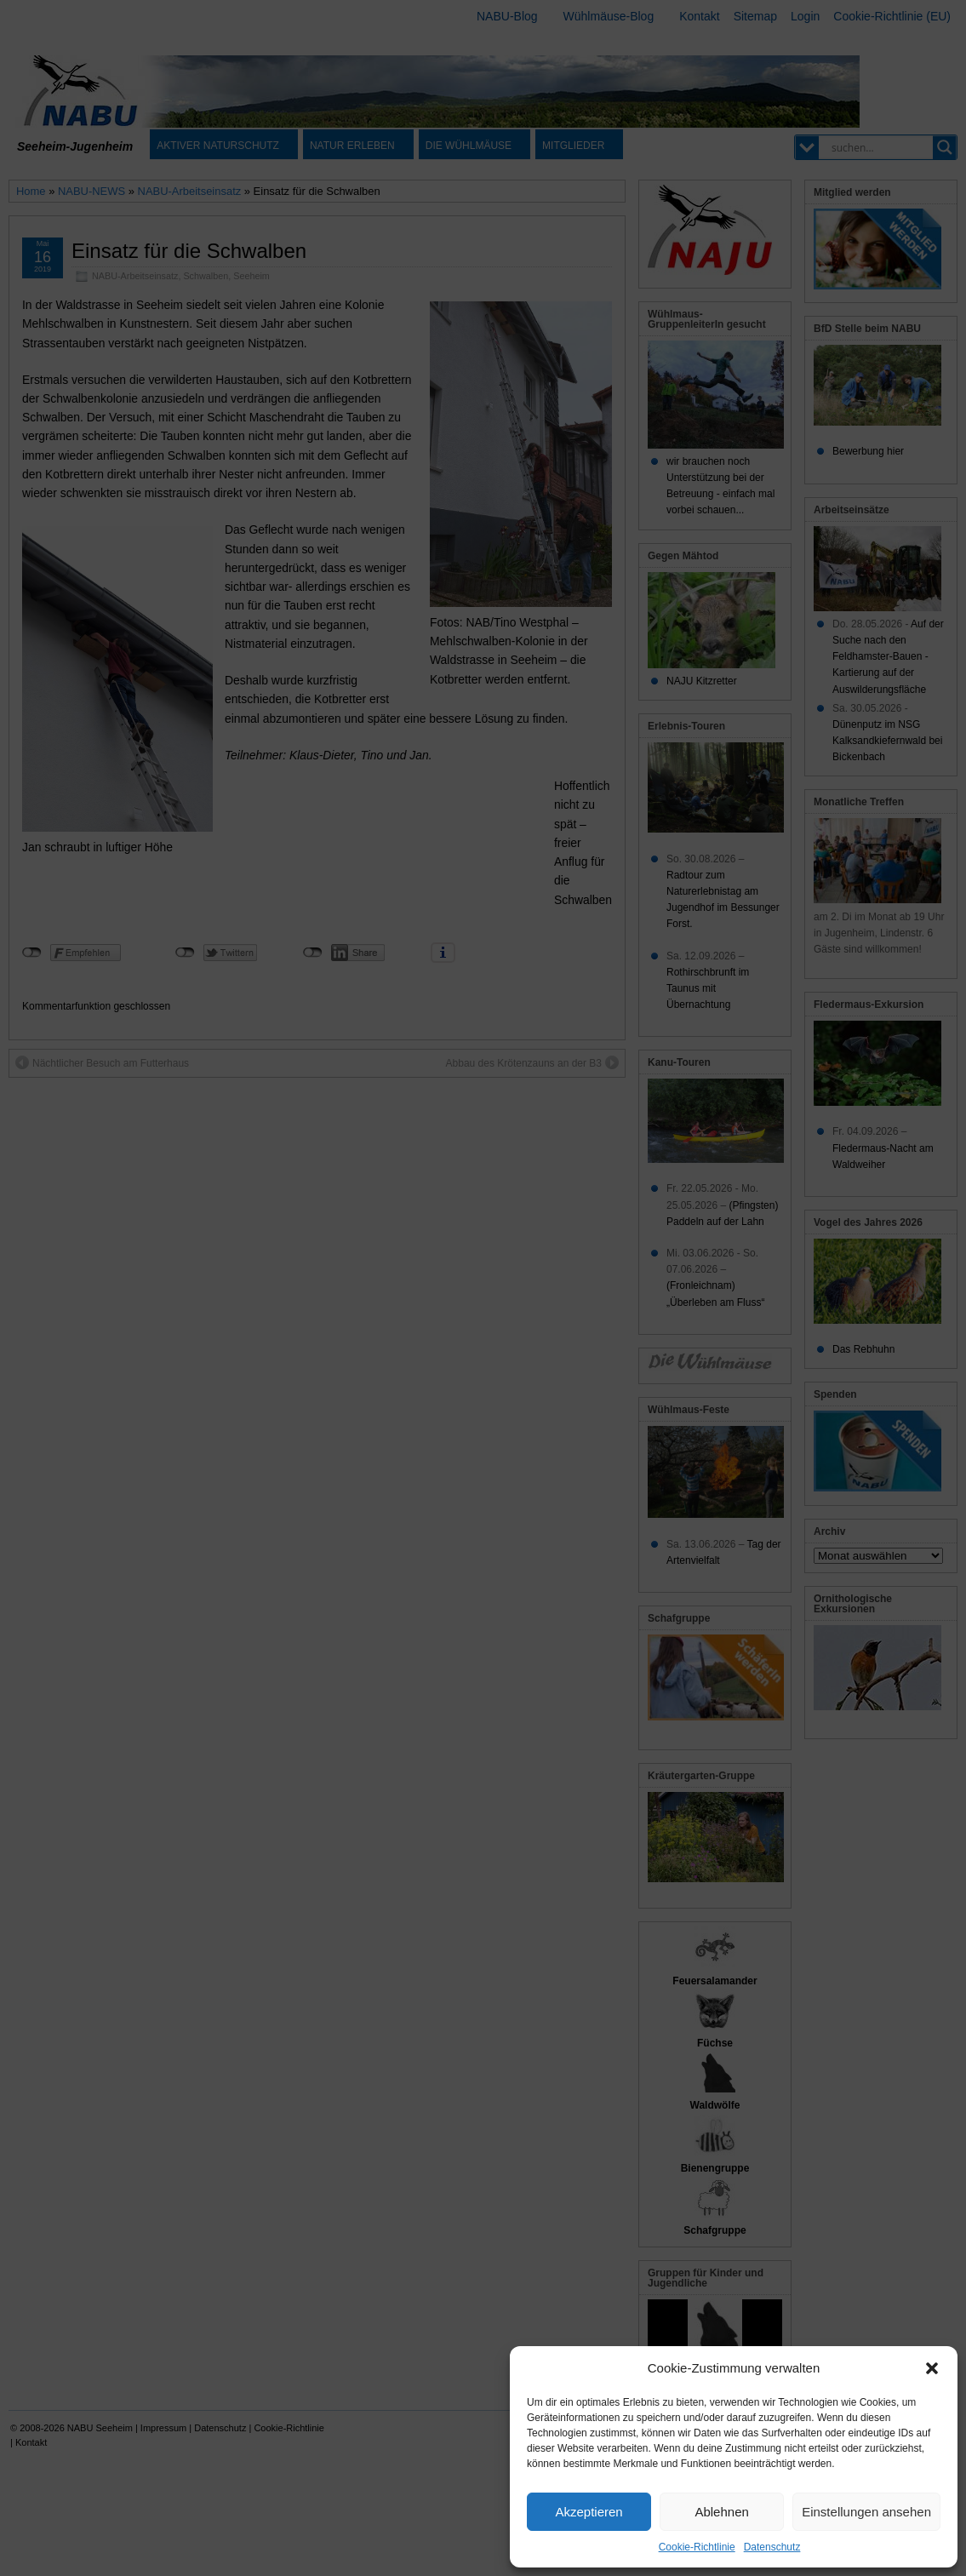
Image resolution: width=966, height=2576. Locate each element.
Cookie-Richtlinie (697, 2547)
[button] (931, 2368)
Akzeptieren (588, 2511)
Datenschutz (772, 2547)
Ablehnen (721, 2511)
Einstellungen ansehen (866, 2511)
